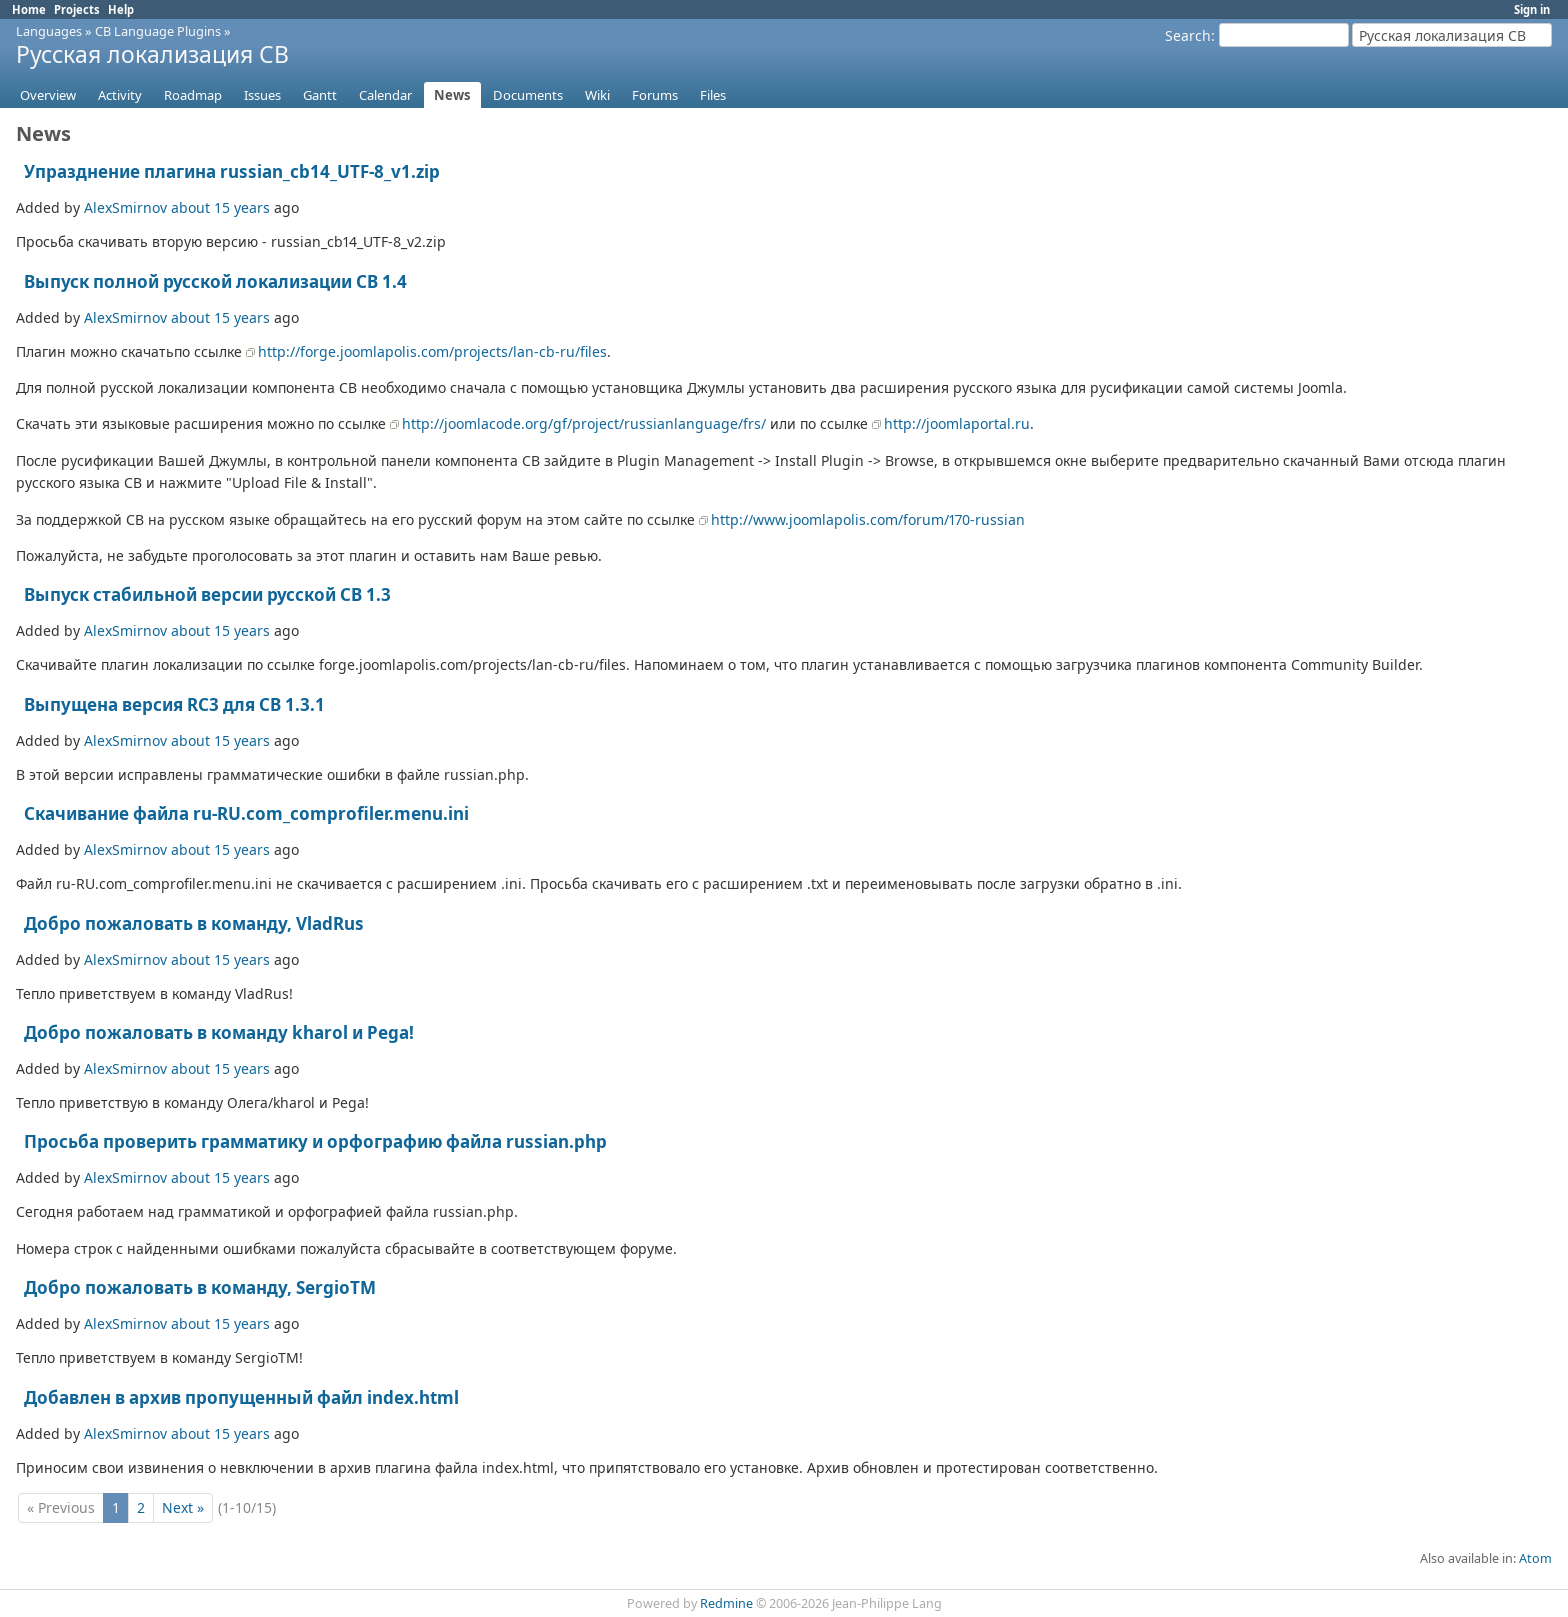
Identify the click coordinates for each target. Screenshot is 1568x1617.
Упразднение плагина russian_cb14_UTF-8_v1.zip (232, 171)
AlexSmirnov (125, 207)
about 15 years (220, 207)
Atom (1535, 1558)
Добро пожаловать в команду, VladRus (194, 923)
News (452, 95)
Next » (183, 1507)
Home (29, 9)
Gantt (320, 95)
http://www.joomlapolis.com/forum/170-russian (868, 519)
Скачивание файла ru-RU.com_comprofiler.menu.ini (246, 813)
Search (1188, 35)
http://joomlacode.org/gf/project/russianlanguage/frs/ (584, 423)
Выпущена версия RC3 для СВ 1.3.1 (174, 704)
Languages (49, 31)
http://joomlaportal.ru (957, 423)
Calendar (385, 95)
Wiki (597, 95)
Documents (528, 95)
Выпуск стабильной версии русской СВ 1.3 (207, 594)
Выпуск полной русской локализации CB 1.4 (215, 281)
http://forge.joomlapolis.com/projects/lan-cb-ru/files (432, 351)
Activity (120, 95)
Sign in (1532, 9)
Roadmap (193, 95)
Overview (48, 95)
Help (121, 9)
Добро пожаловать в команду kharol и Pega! (219, 1032)
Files (713, 95)
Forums (655, 95)
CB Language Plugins (158, 31)
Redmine (726, 1603)
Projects (77, 9)
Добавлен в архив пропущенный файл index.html (241, 1397)
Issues (262, 95)
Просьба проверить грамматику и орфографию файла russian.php (315, 1141)
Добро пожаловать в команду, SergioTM (200, 1287)
